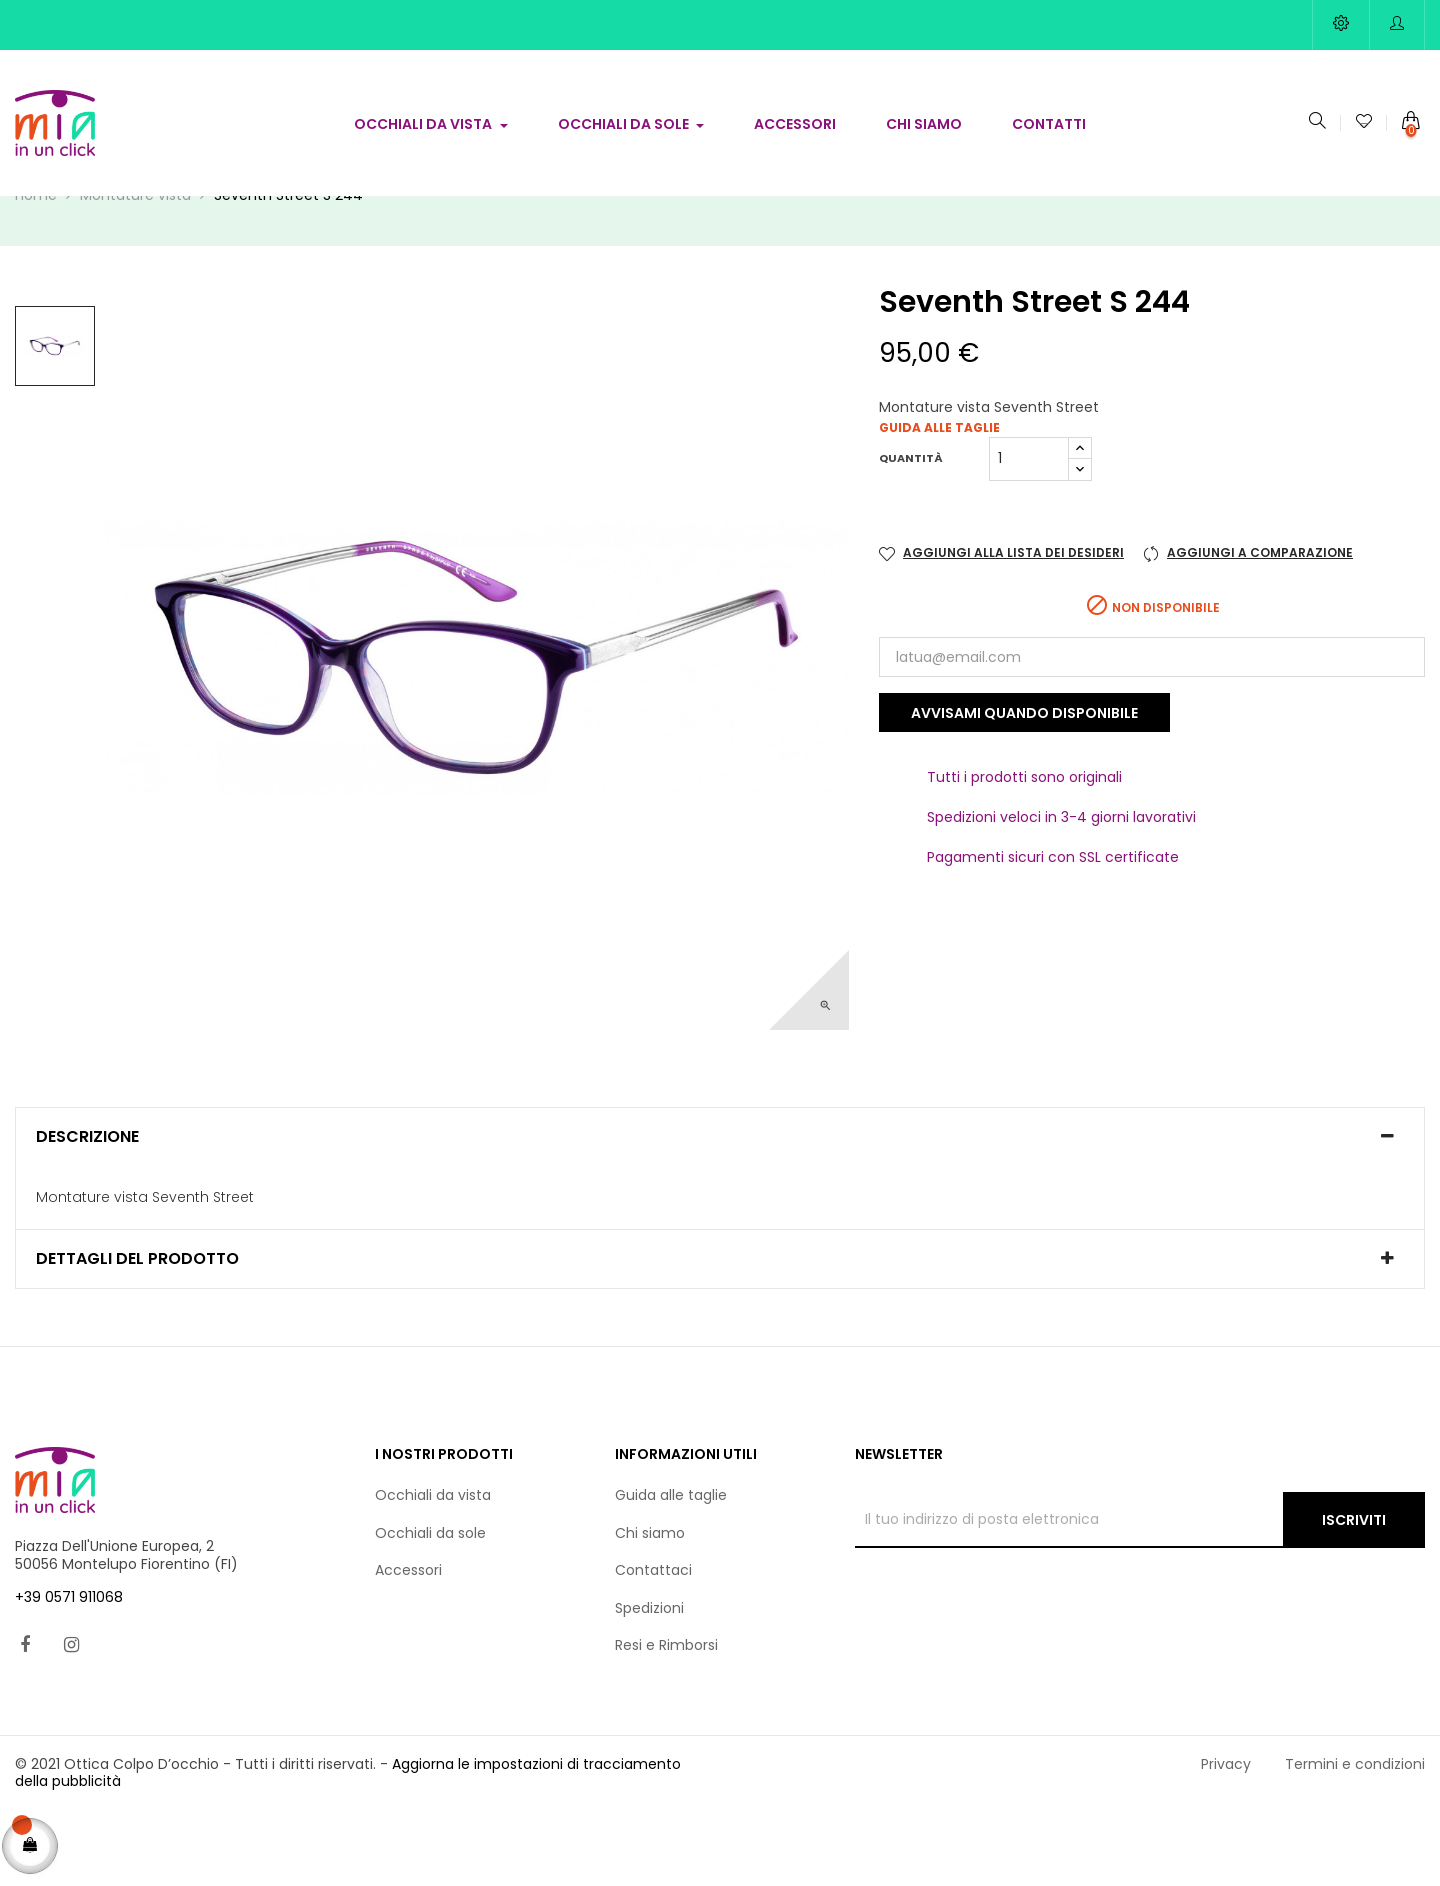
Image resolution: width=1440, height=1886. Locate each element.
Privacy (1226, 1837)
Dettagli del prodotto (137, 1333)
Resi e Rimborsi (666, 1719)
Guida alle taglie (939, 501)
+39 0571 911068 (69, 1671)
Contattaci (653, 1644)
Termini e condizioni (1355, 1837)
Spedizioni (649, 1681)
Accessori (408, 1644)
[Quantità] (1029, 532)
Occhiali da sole (430, 1606)
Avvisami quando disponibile (1024, 786)
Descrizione (87, 1210)
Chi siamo (650, 1606)
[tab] (720, 1210)
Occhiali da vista (433, 1569)
